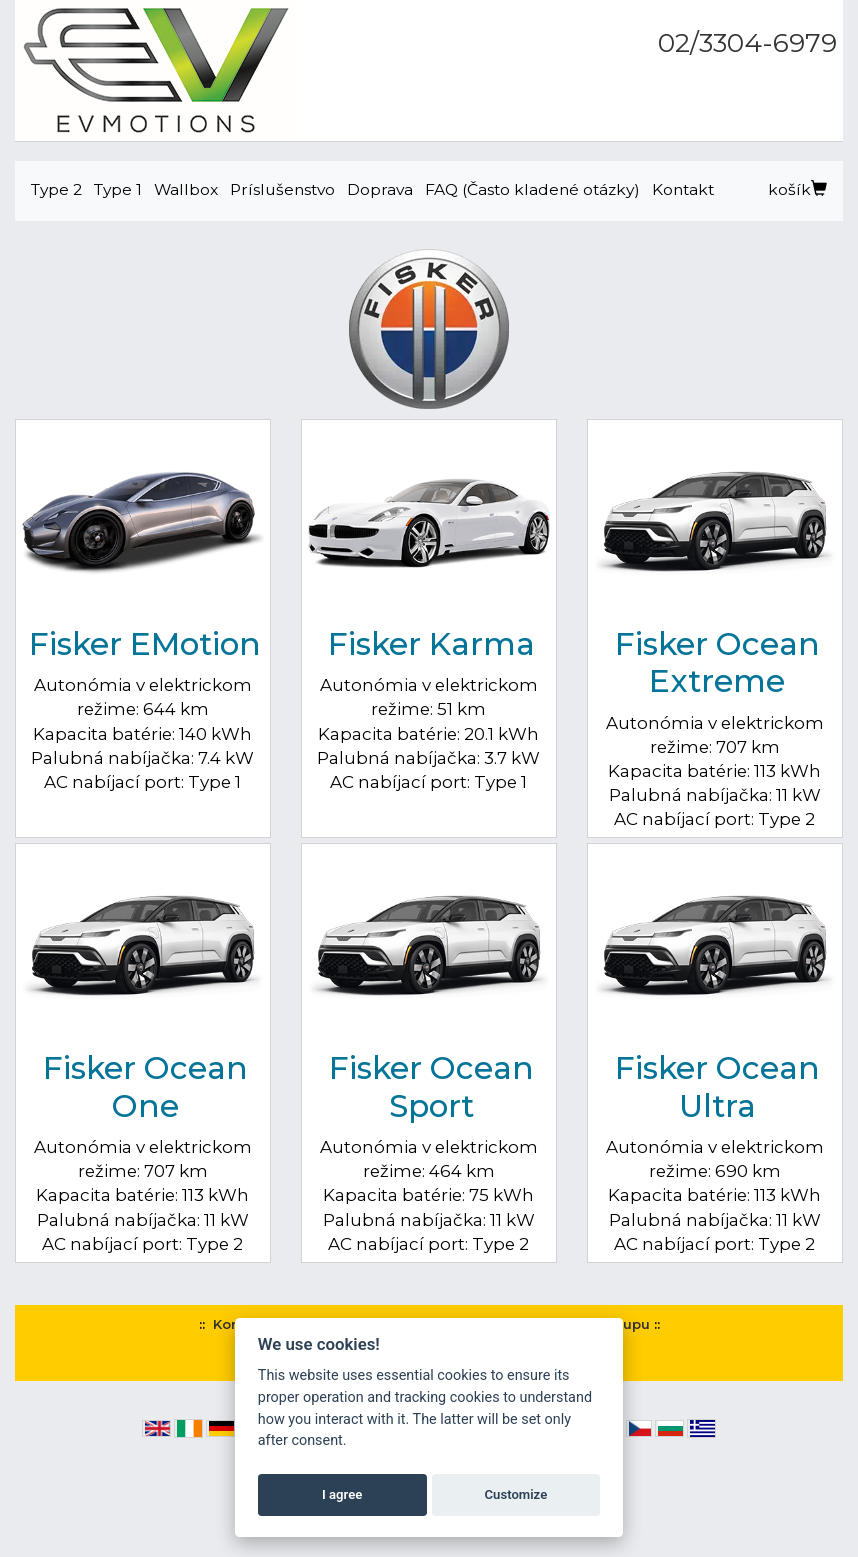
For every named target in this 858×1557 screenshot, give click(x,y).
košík (797, 189)
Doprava (380, 189)
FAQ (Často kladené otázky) (532, 189)
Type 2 (56, 189)
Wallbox (186, 189)
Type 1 (118, 189)
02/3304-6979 (747, 43)
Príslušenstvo (282, 189)
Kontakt (683, 189)
